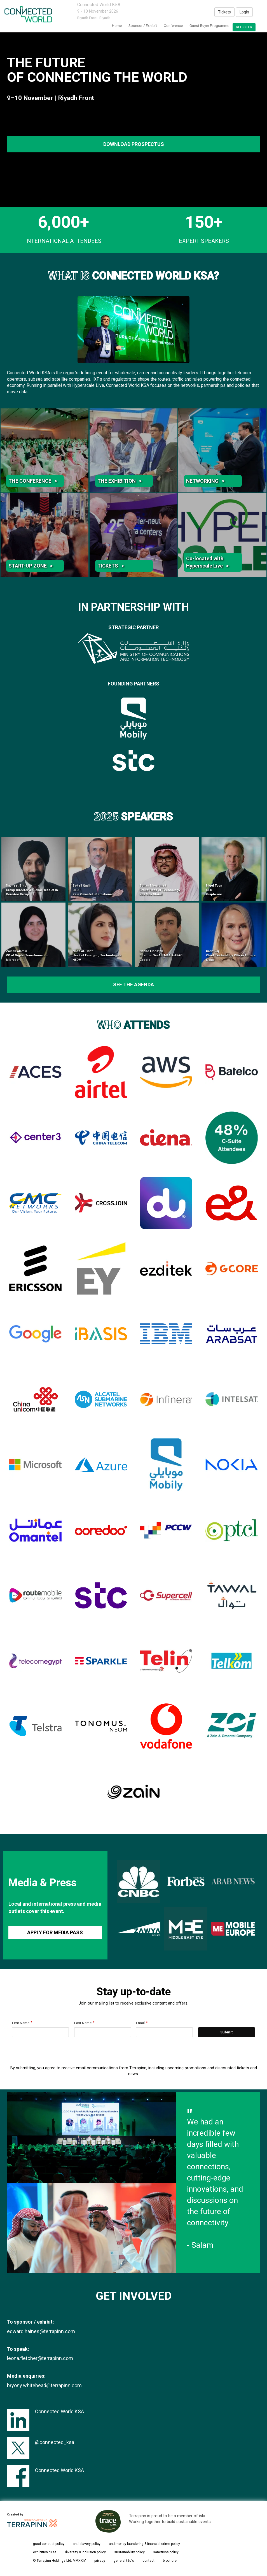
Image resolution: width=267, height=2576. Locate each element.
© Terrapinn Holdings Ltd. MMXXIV (59, 2561)
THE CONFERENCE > (32, 481)
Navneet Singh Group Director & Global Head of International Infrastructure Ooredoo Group (51, 890)
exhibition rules (45, 2552)
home (117, 26)
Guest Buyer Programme (209, 26)
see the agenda (133, 984)
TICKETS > (110, 566)
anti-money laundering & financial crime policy (144, 2544)
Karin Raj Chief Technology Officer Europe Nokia (231, 955)
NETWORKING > (205, 481)
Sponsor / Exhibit (142, 26)
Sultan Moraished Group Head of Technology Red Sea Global (159, 890)
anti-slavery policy (86, 2544)
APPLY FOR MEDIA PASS (55, 1932)
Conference (173, 26)
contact (148, 2561)
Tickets (224, 12)
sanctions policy (166, 2552)
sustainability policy (129, 2552)
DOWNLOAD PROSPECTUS (133, 144)
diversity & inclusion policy (85, 2552)
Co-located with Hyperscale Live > (207, 562)
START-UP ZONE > (30, 566)
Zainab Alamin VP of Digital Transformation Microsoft (27, 955)
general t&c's (124, 2561)
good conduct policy (48, 2544)
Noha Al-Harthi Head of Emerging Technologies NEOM (96, 955)
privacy (99, 2561)
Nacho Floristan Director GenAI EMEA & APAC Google (160, 955)
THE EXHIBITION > (119, 481)
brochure (170, 2561)
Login (244, 12)
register (244, 27)
